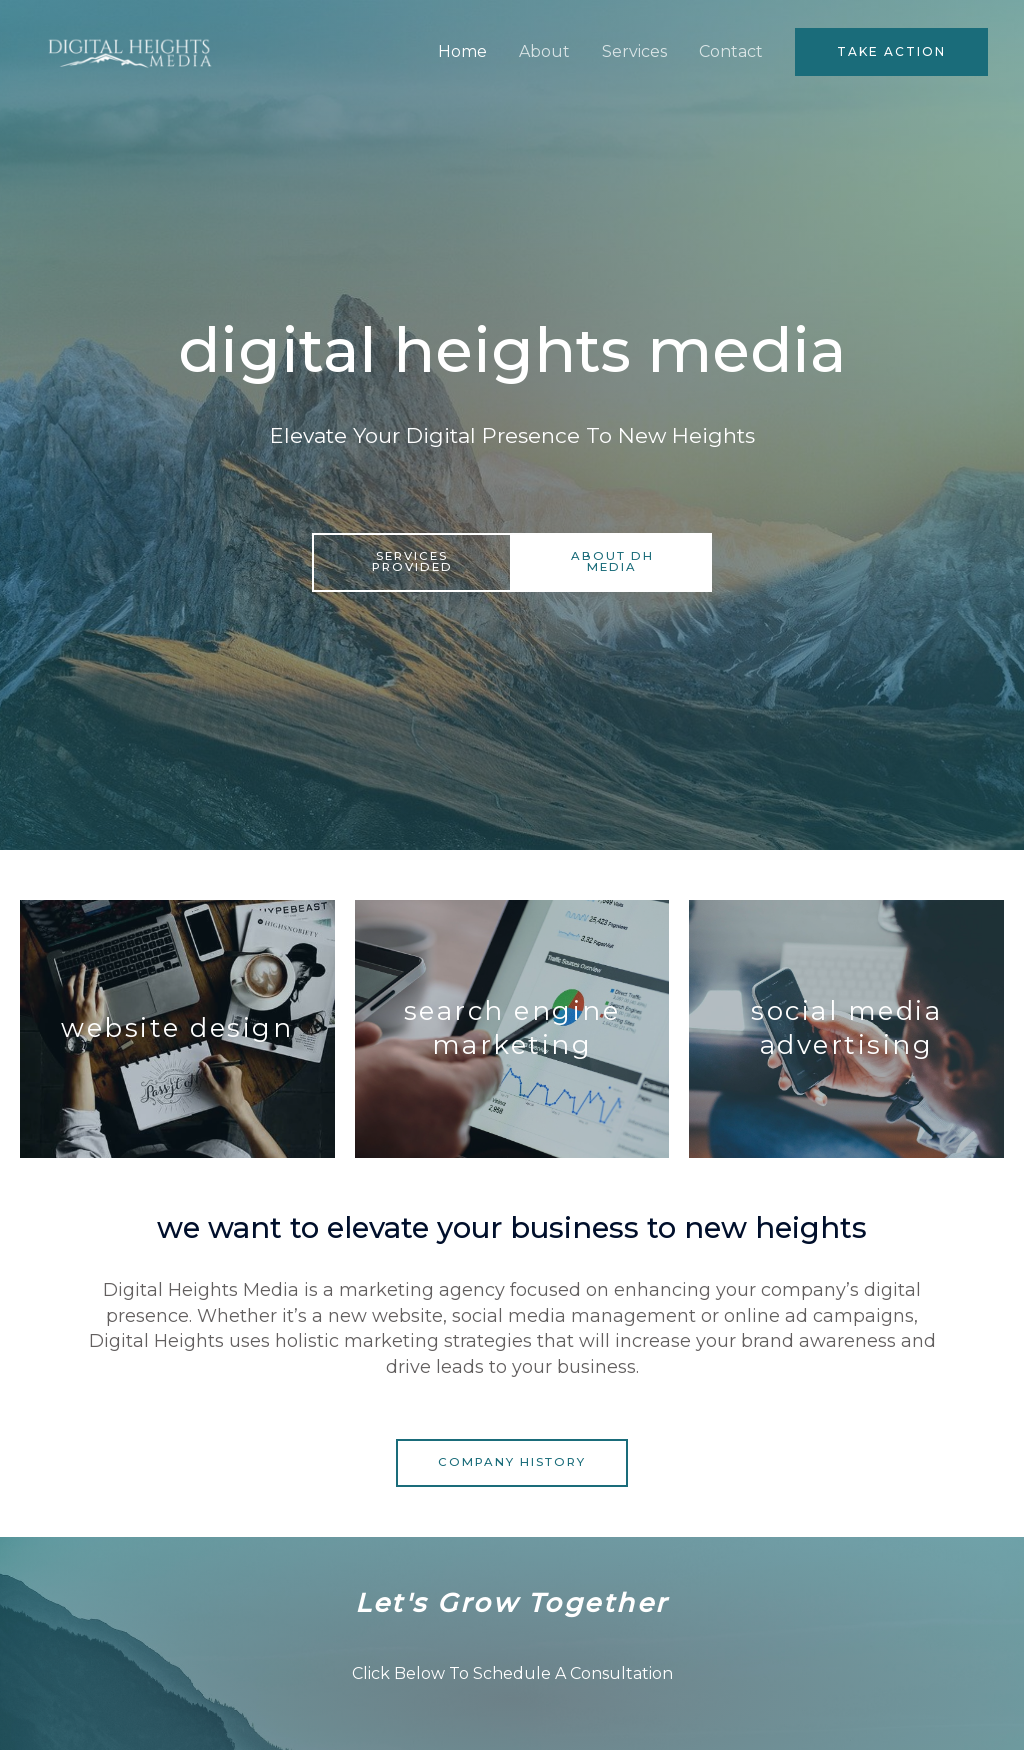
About (544, 56)
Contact (731, 56)
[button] (891, 57)
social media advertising (846, 1028)
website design (177, 1028)
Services (634, 56)
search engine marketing (512, 1028)
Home (462, 56)
